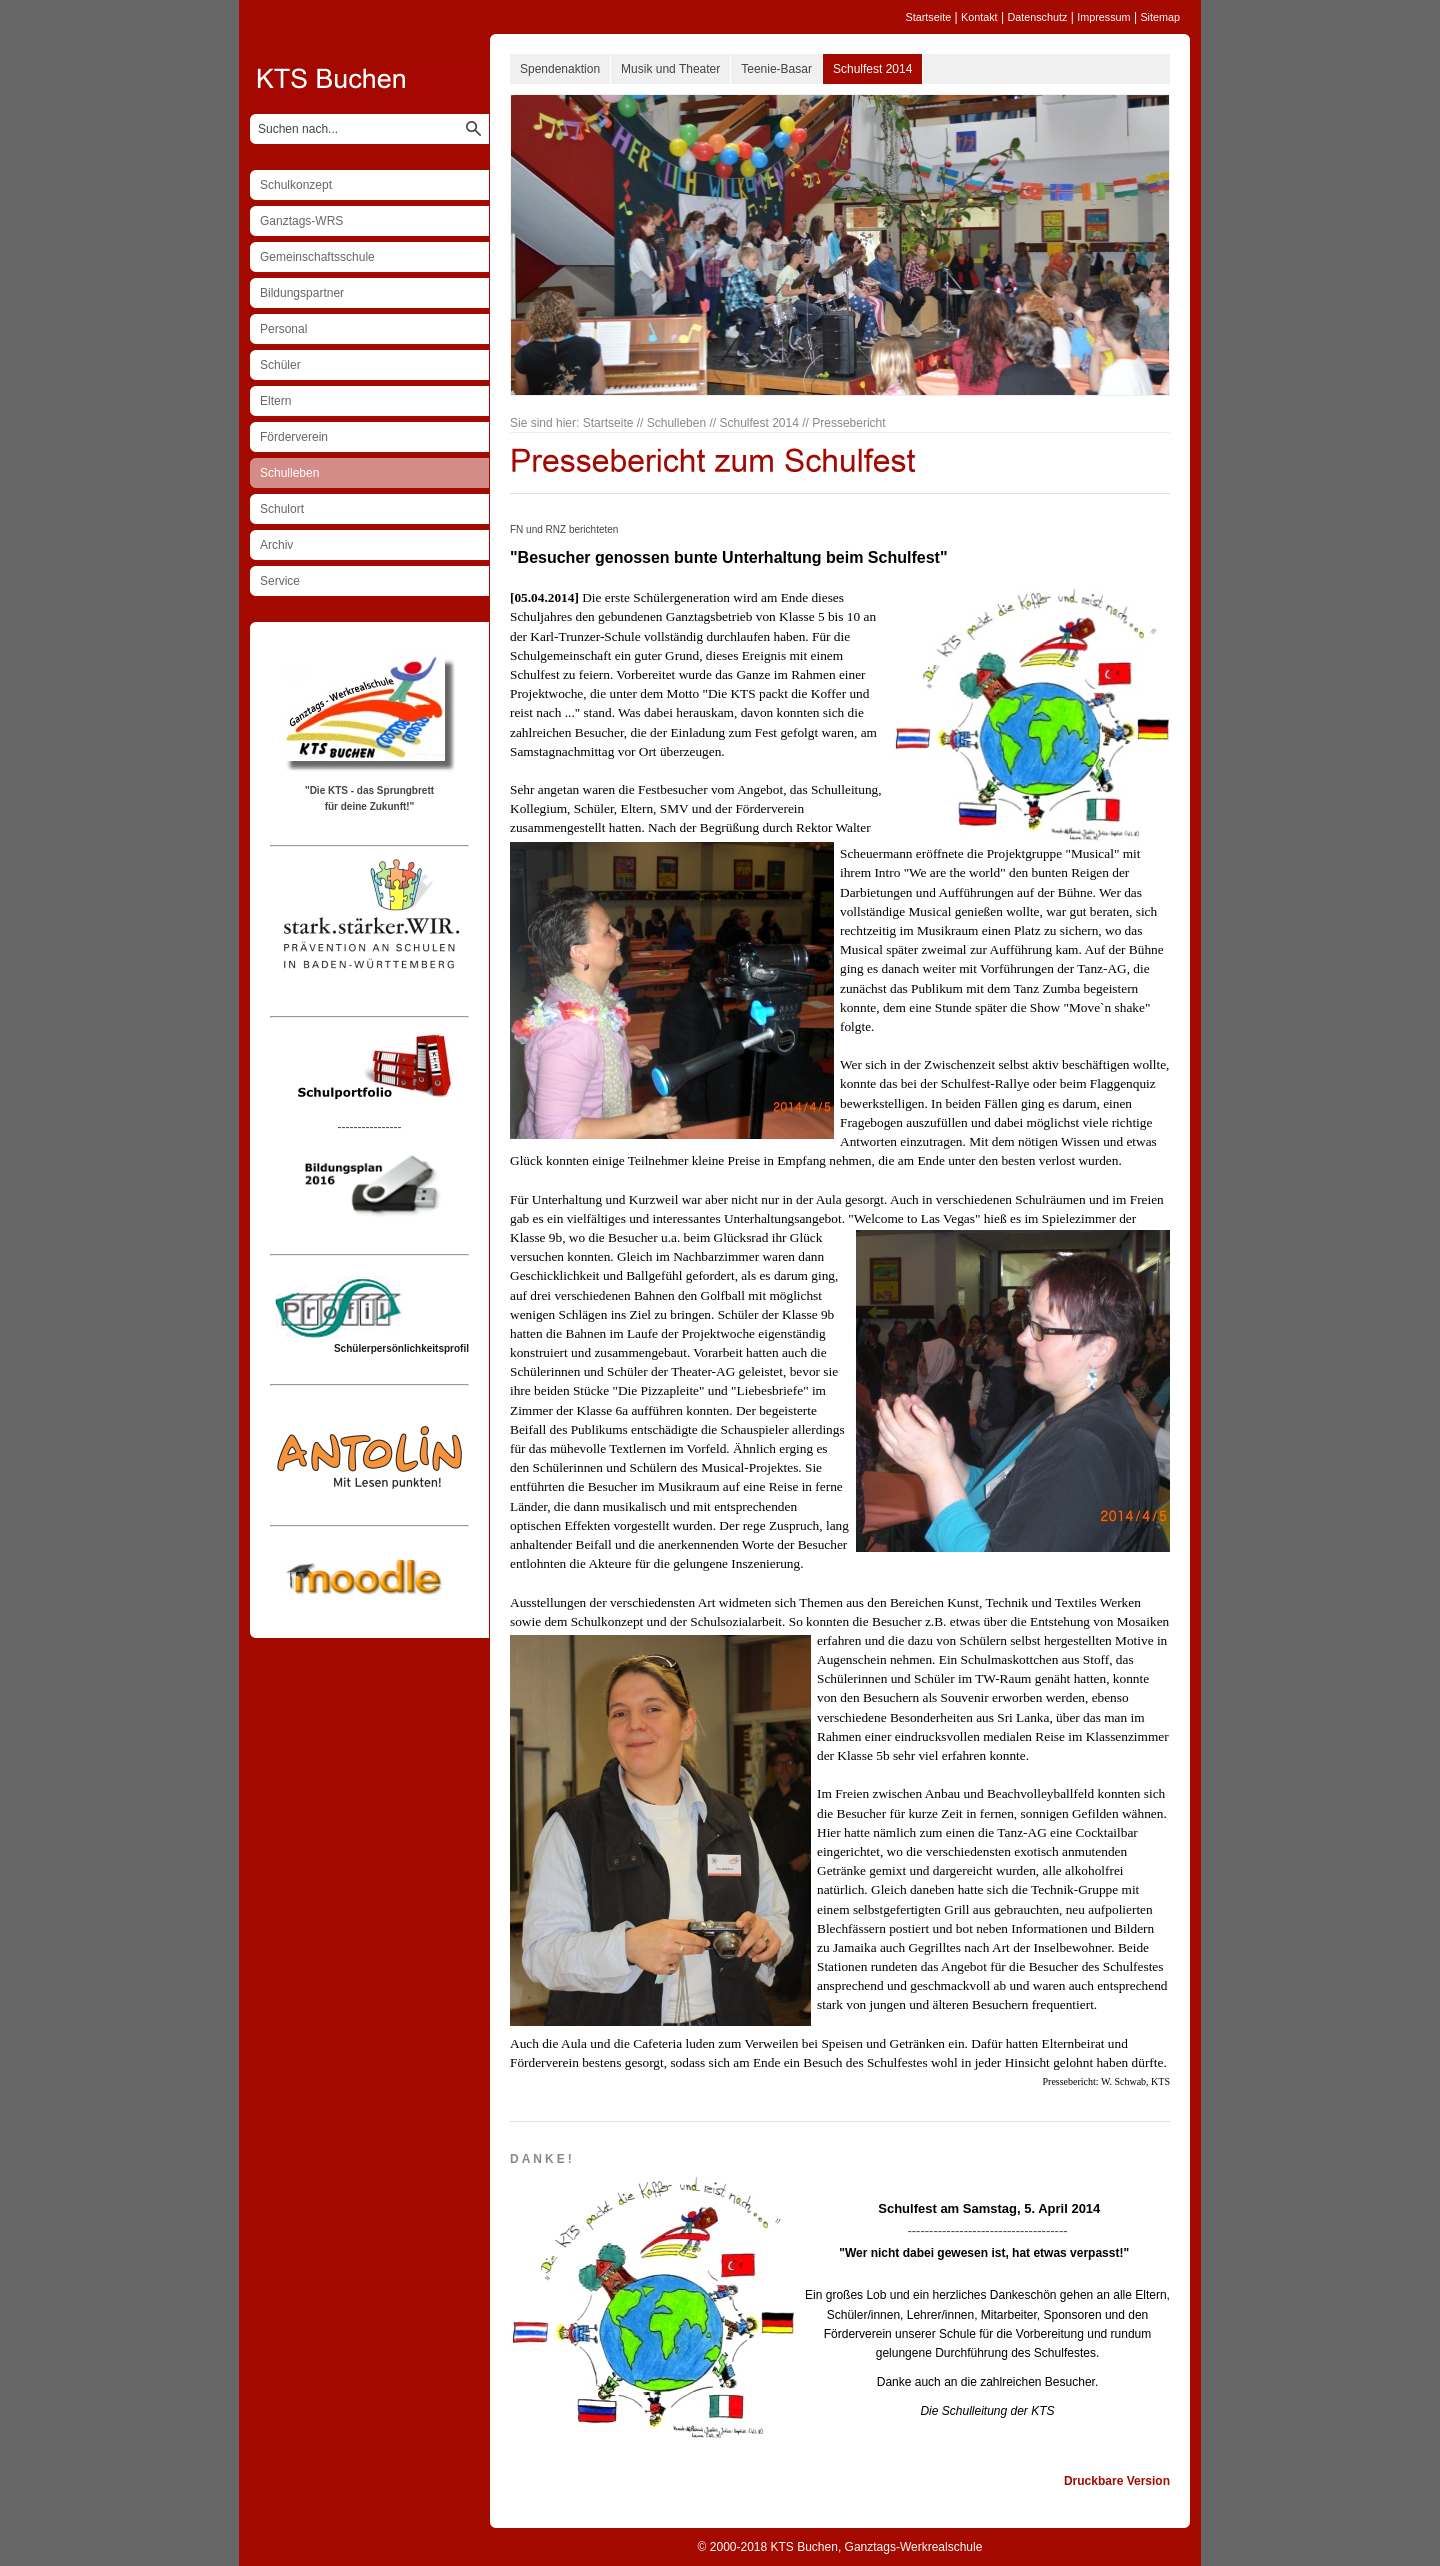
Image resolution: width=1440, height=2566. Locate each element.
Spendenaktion (560, 69)
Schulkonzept (296, 185)
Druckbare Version (1117, 2481)
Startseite (929, 17)
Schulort (282, 509)
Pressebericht (848, 423)
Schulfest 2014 (872, 69)
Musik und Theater (670, 69)
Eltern (275, 401)
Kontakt (979, 17)
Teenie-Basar (776, 69)
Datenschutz (1037, 17)
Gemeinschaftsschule (317, 257)
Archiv (276, 545)
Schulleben (289, 473)
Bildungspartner (302, 293)
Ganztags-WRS (301, 221)
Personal (283, 329)
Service (280, 581)
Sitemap (1160, 17)
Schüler (280, 365)
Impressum (1103, 17)
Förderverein (294, 437)
